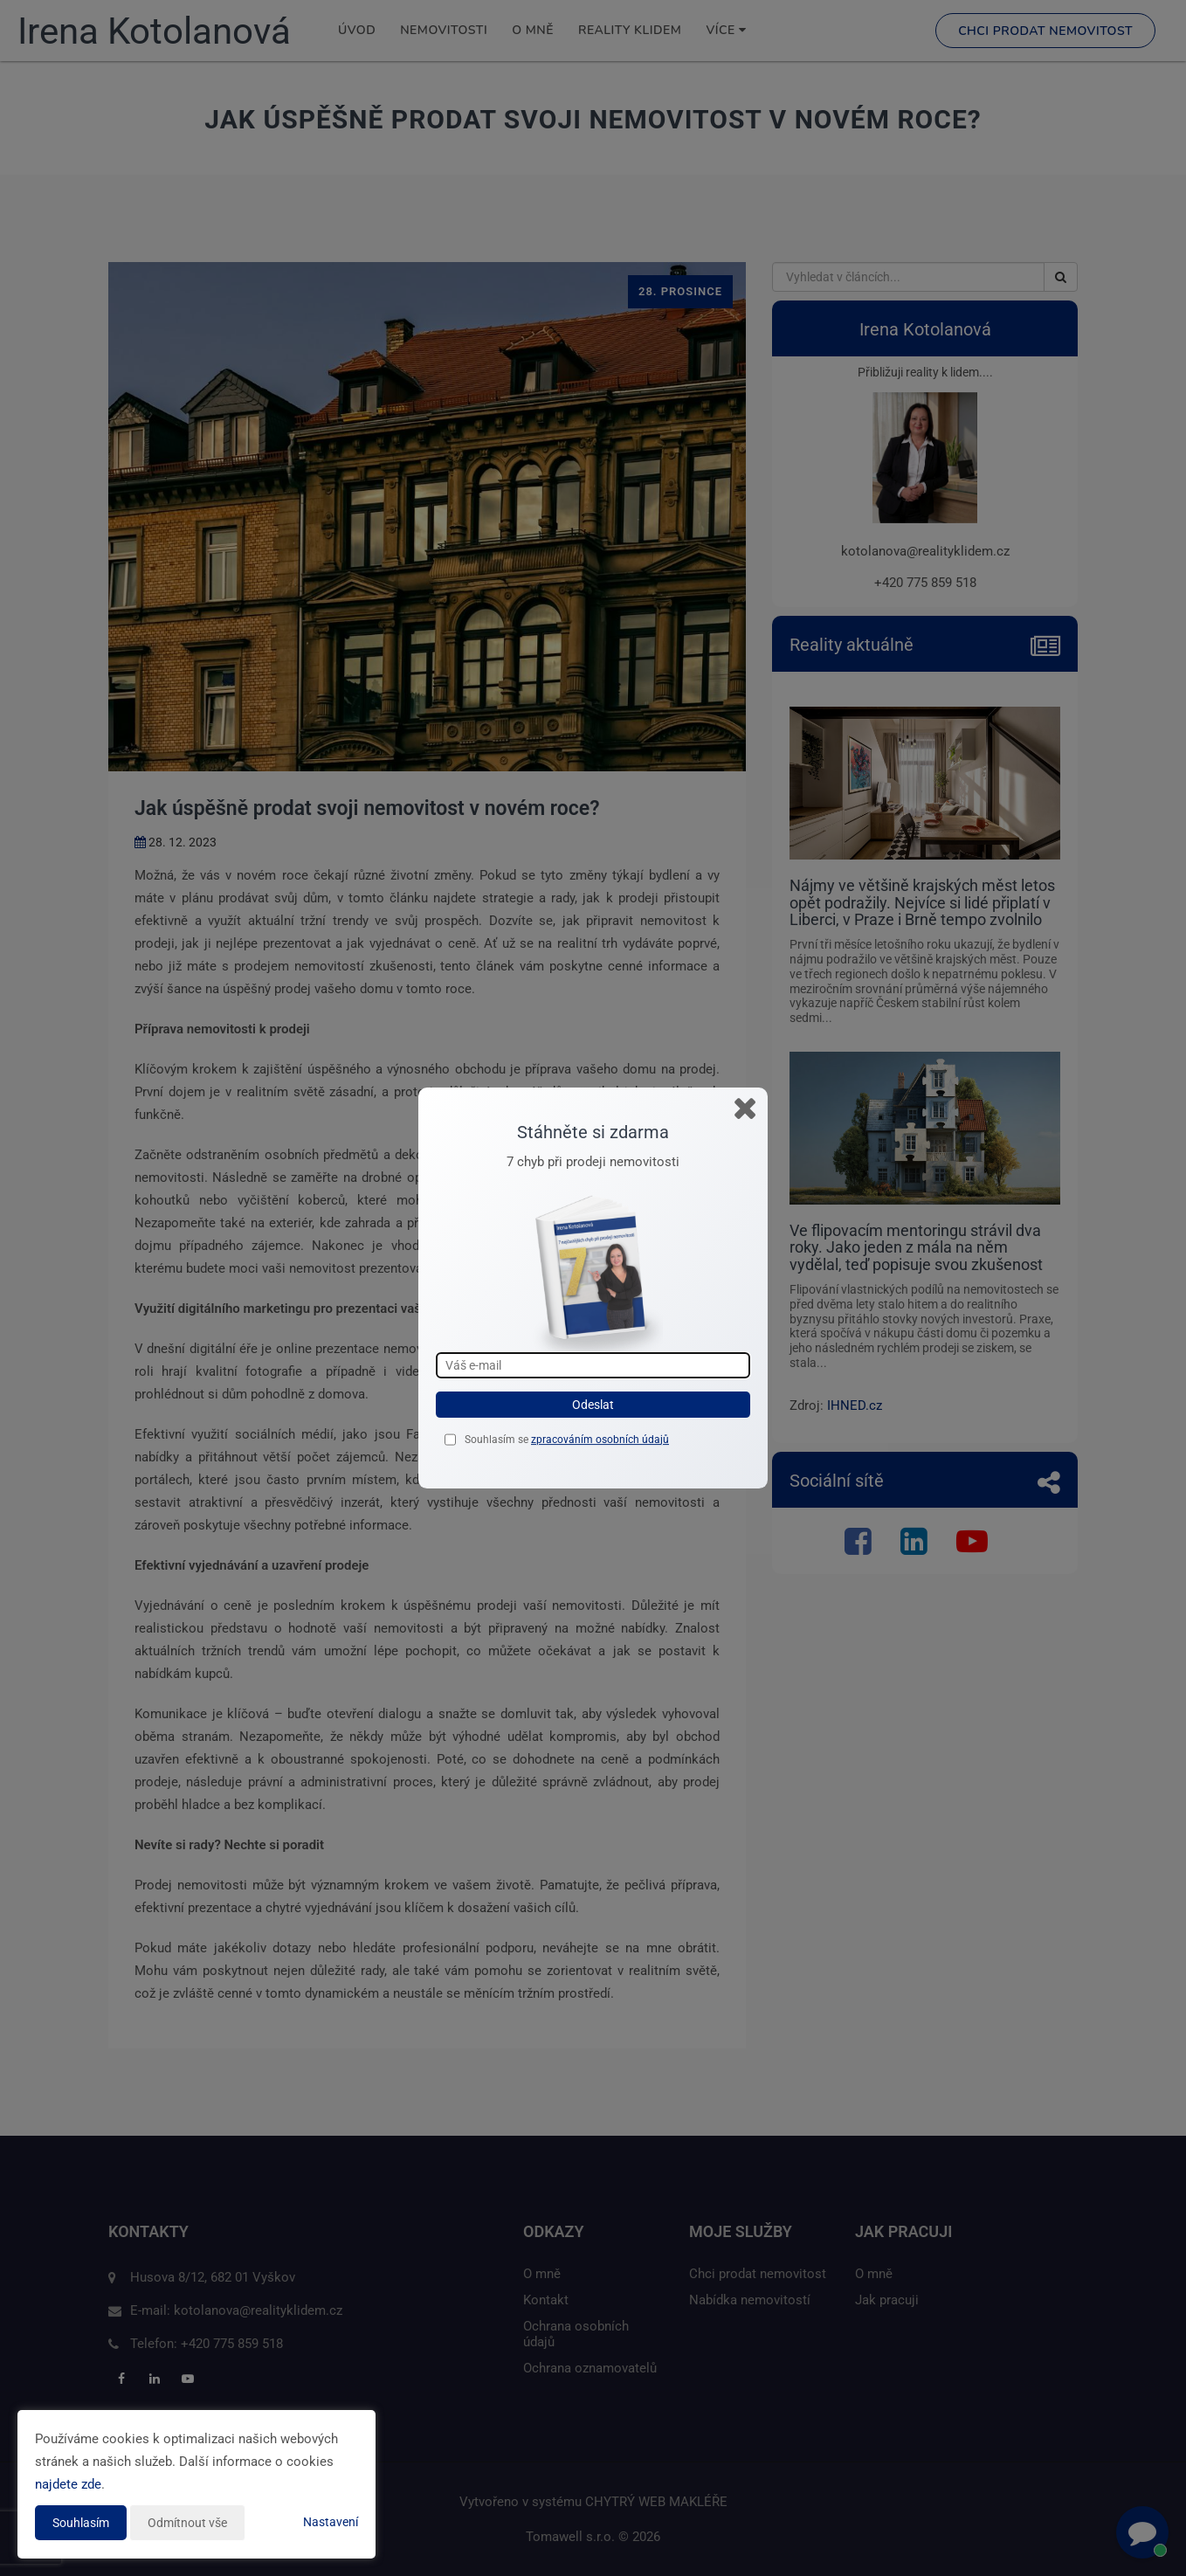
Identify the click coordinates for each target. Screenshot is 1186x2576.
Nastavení (330, 2522)
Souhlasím (80, 2523)
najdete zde (68, 2484)
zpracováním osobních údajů (600, 1439)
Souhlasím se (498, 1439)
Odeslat (593, 1405)
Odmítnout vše (187, 2523)
